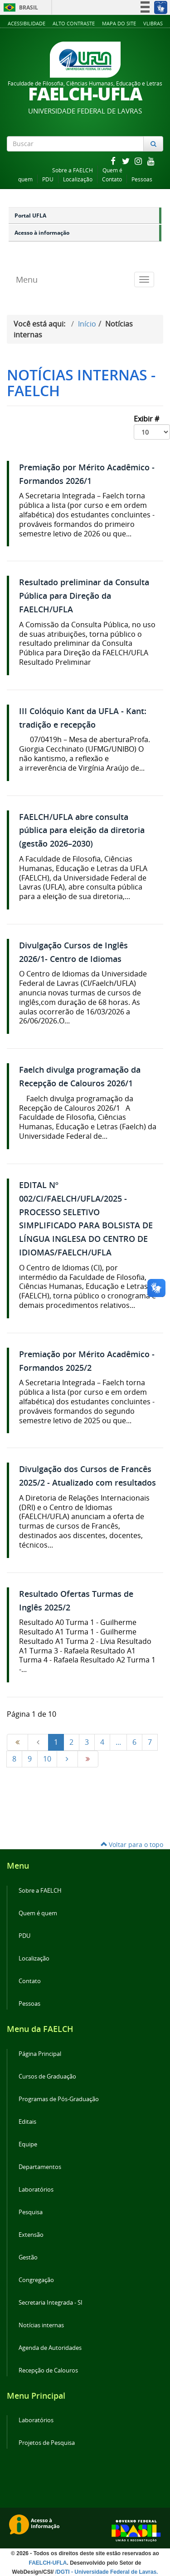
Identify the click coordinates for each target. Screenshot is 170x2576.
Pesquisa (31, 2212)
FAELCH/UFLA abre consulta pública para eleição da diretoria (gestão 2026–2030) (82, 830)
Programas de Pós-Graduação (59, 2099)
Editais (27, 2122)
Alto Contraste (74, 23)
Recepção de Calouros (48, 2370)
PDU (47, 179)
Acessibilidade (26, 23)
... (118, 1742)
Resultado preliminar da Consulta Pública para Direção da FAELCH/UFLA (84, 596)
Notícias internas (41, 2325)
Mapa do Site (119, 23)
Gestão (28, 2257)
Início (87, 324)
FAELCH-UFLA (48, 2563)
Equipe (28, 2144)
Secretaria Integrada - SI (51, 2302)
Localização (77, 179)
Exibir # (152, 427)
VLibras (153, 23)
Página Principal (40, 2054)
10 (47, 1759)
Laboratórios (36, 2189)
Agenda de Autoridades (50, 2348)
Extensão (31, 2235)
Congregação (36, 2280)
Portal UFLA (30, 215)
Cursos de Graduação (47, 2076)
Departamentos (40, 2167)
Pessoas (141, 179)
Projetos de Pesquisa (47, 2443)
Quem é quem (38, 1913)
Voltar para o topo (132, 1844)
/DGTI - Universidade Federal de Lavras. (105, 2572)
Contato (112, 179)
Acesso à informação (42, 233)
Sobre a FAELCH (72, 170)
